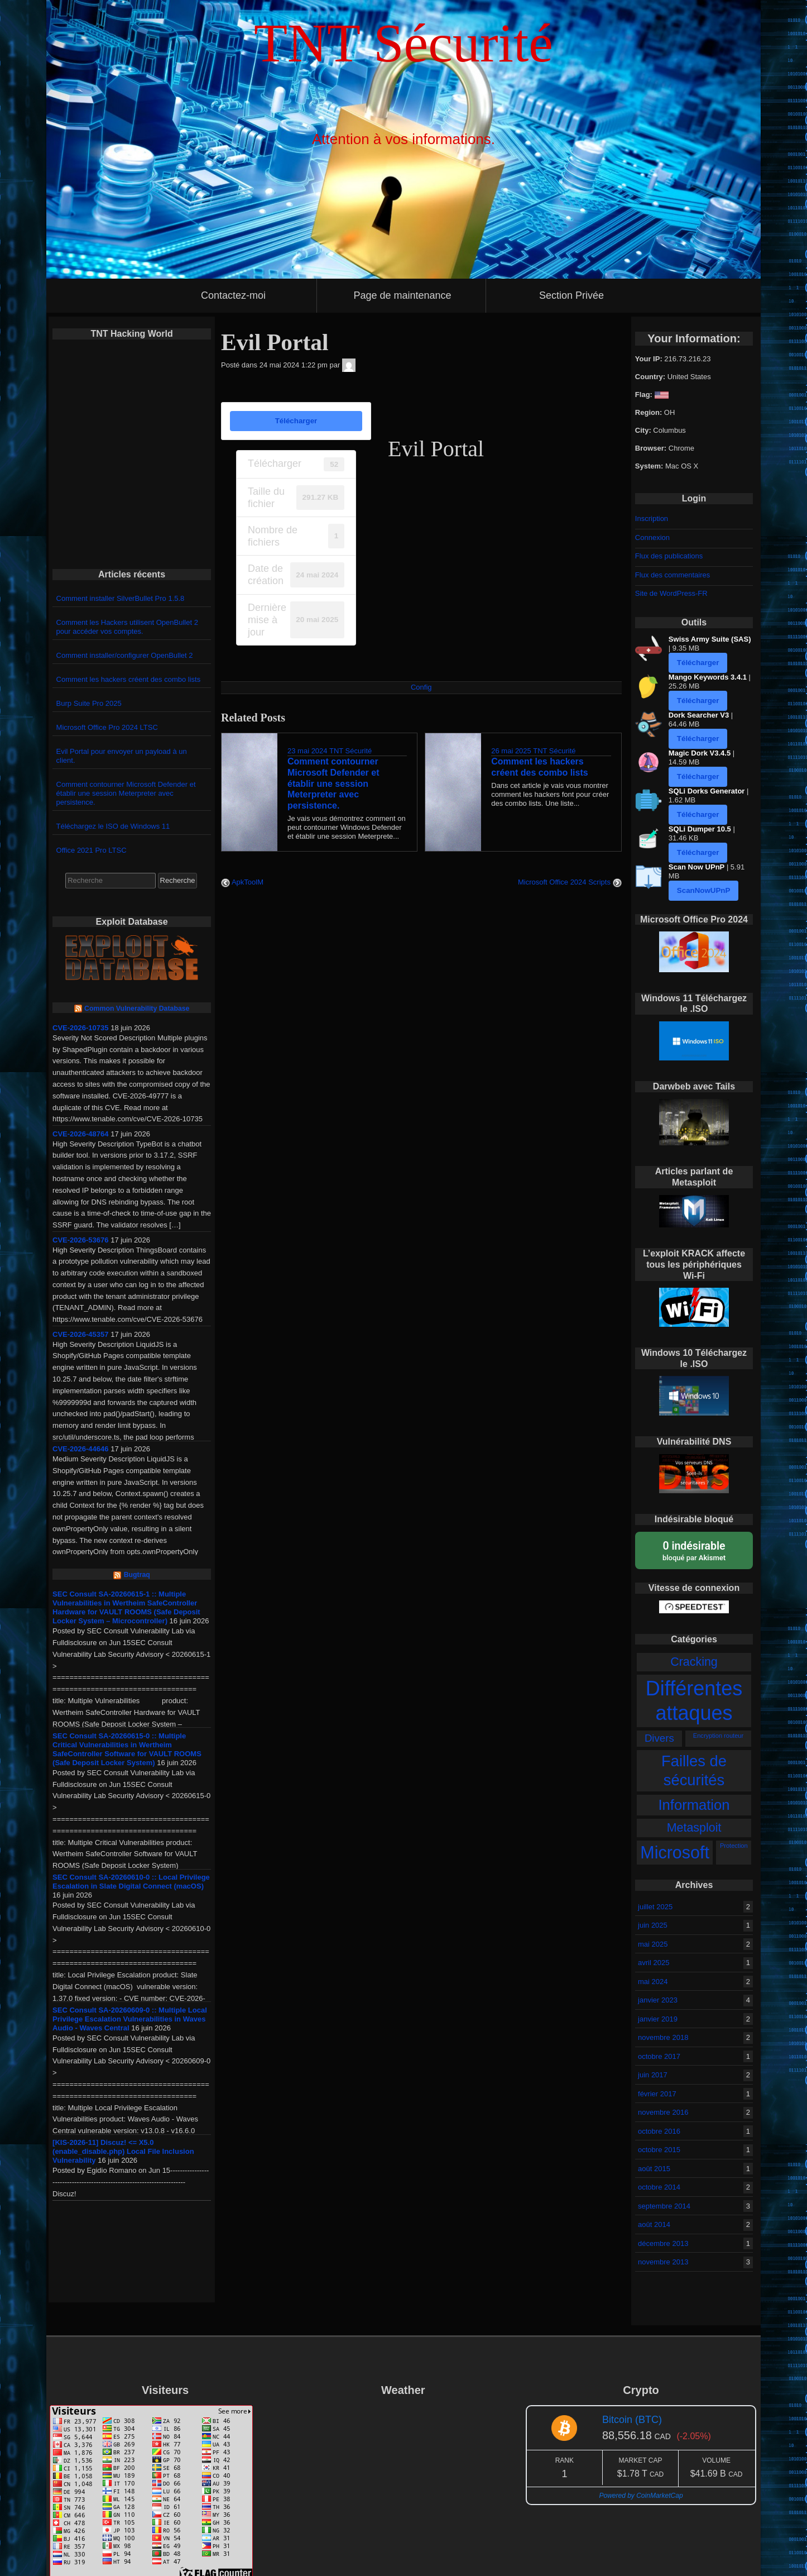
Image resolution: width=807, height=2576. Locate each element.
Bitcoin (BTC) (632, 2419)
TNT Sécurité (350, 751)
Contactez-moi (233, 295)
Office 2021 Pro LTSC (91, 850)
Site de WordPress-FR (671, 593)
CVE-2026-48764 (80, 1134)
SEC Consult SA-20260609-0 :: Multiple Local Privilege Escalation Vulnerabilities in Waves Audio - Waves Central (129, 2019)
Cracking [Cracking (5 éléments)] (694, 1662)
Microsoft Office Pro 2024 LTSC (107, 727)
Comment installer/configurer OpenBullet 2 (124, 655)
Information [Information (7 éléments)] (693, 1805)
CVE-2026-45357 (80, 1334)
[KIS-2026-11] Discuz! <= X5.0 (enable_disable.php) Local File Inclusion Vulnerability (123, 2151)
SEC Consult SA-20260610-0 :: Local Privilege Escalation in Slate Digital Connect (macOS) (131, 1881)
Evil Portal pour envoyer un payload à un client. (121, 755)
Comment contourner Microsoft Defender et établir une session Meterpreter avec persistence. (126, 793)
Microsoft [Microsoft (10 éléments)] (674, 1852)
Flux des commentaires (672, 575)
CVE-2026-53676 (80, 1240)
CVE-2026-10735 (80, 1028)
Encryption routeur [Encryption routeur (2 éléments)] (718, 1735)
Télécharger (296, 421)
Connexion (652, 537)
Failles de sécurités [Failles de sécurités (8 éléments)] (694, 1770)
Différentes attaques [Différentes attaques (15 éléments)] (694, 1700)
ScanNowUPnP (704, 890)
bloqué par (694, 1550)
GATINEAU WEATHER (403, 2447)
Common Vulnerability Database (136, 1008)
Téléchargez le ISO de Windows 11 (113, 826)
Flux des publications (669, 556)
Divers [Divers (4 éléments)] (659, 1738)
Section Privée (571, 295)
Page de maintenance (402, 295)
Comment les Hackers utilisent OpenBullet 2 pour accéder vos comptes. (127, 626)
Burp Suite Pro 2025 (89, 703)
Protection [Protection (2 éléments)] (734, 1845)
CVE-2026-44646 (80, 1449)
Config (421, 687)
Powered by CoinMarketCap (641, 2495)
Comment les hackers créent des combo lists (128, 679)
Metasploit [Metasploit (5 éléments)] (694, 1827)
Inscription (651, 518)
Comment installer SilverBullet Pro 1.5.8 (120, 598)
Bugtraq (137, 1575)
